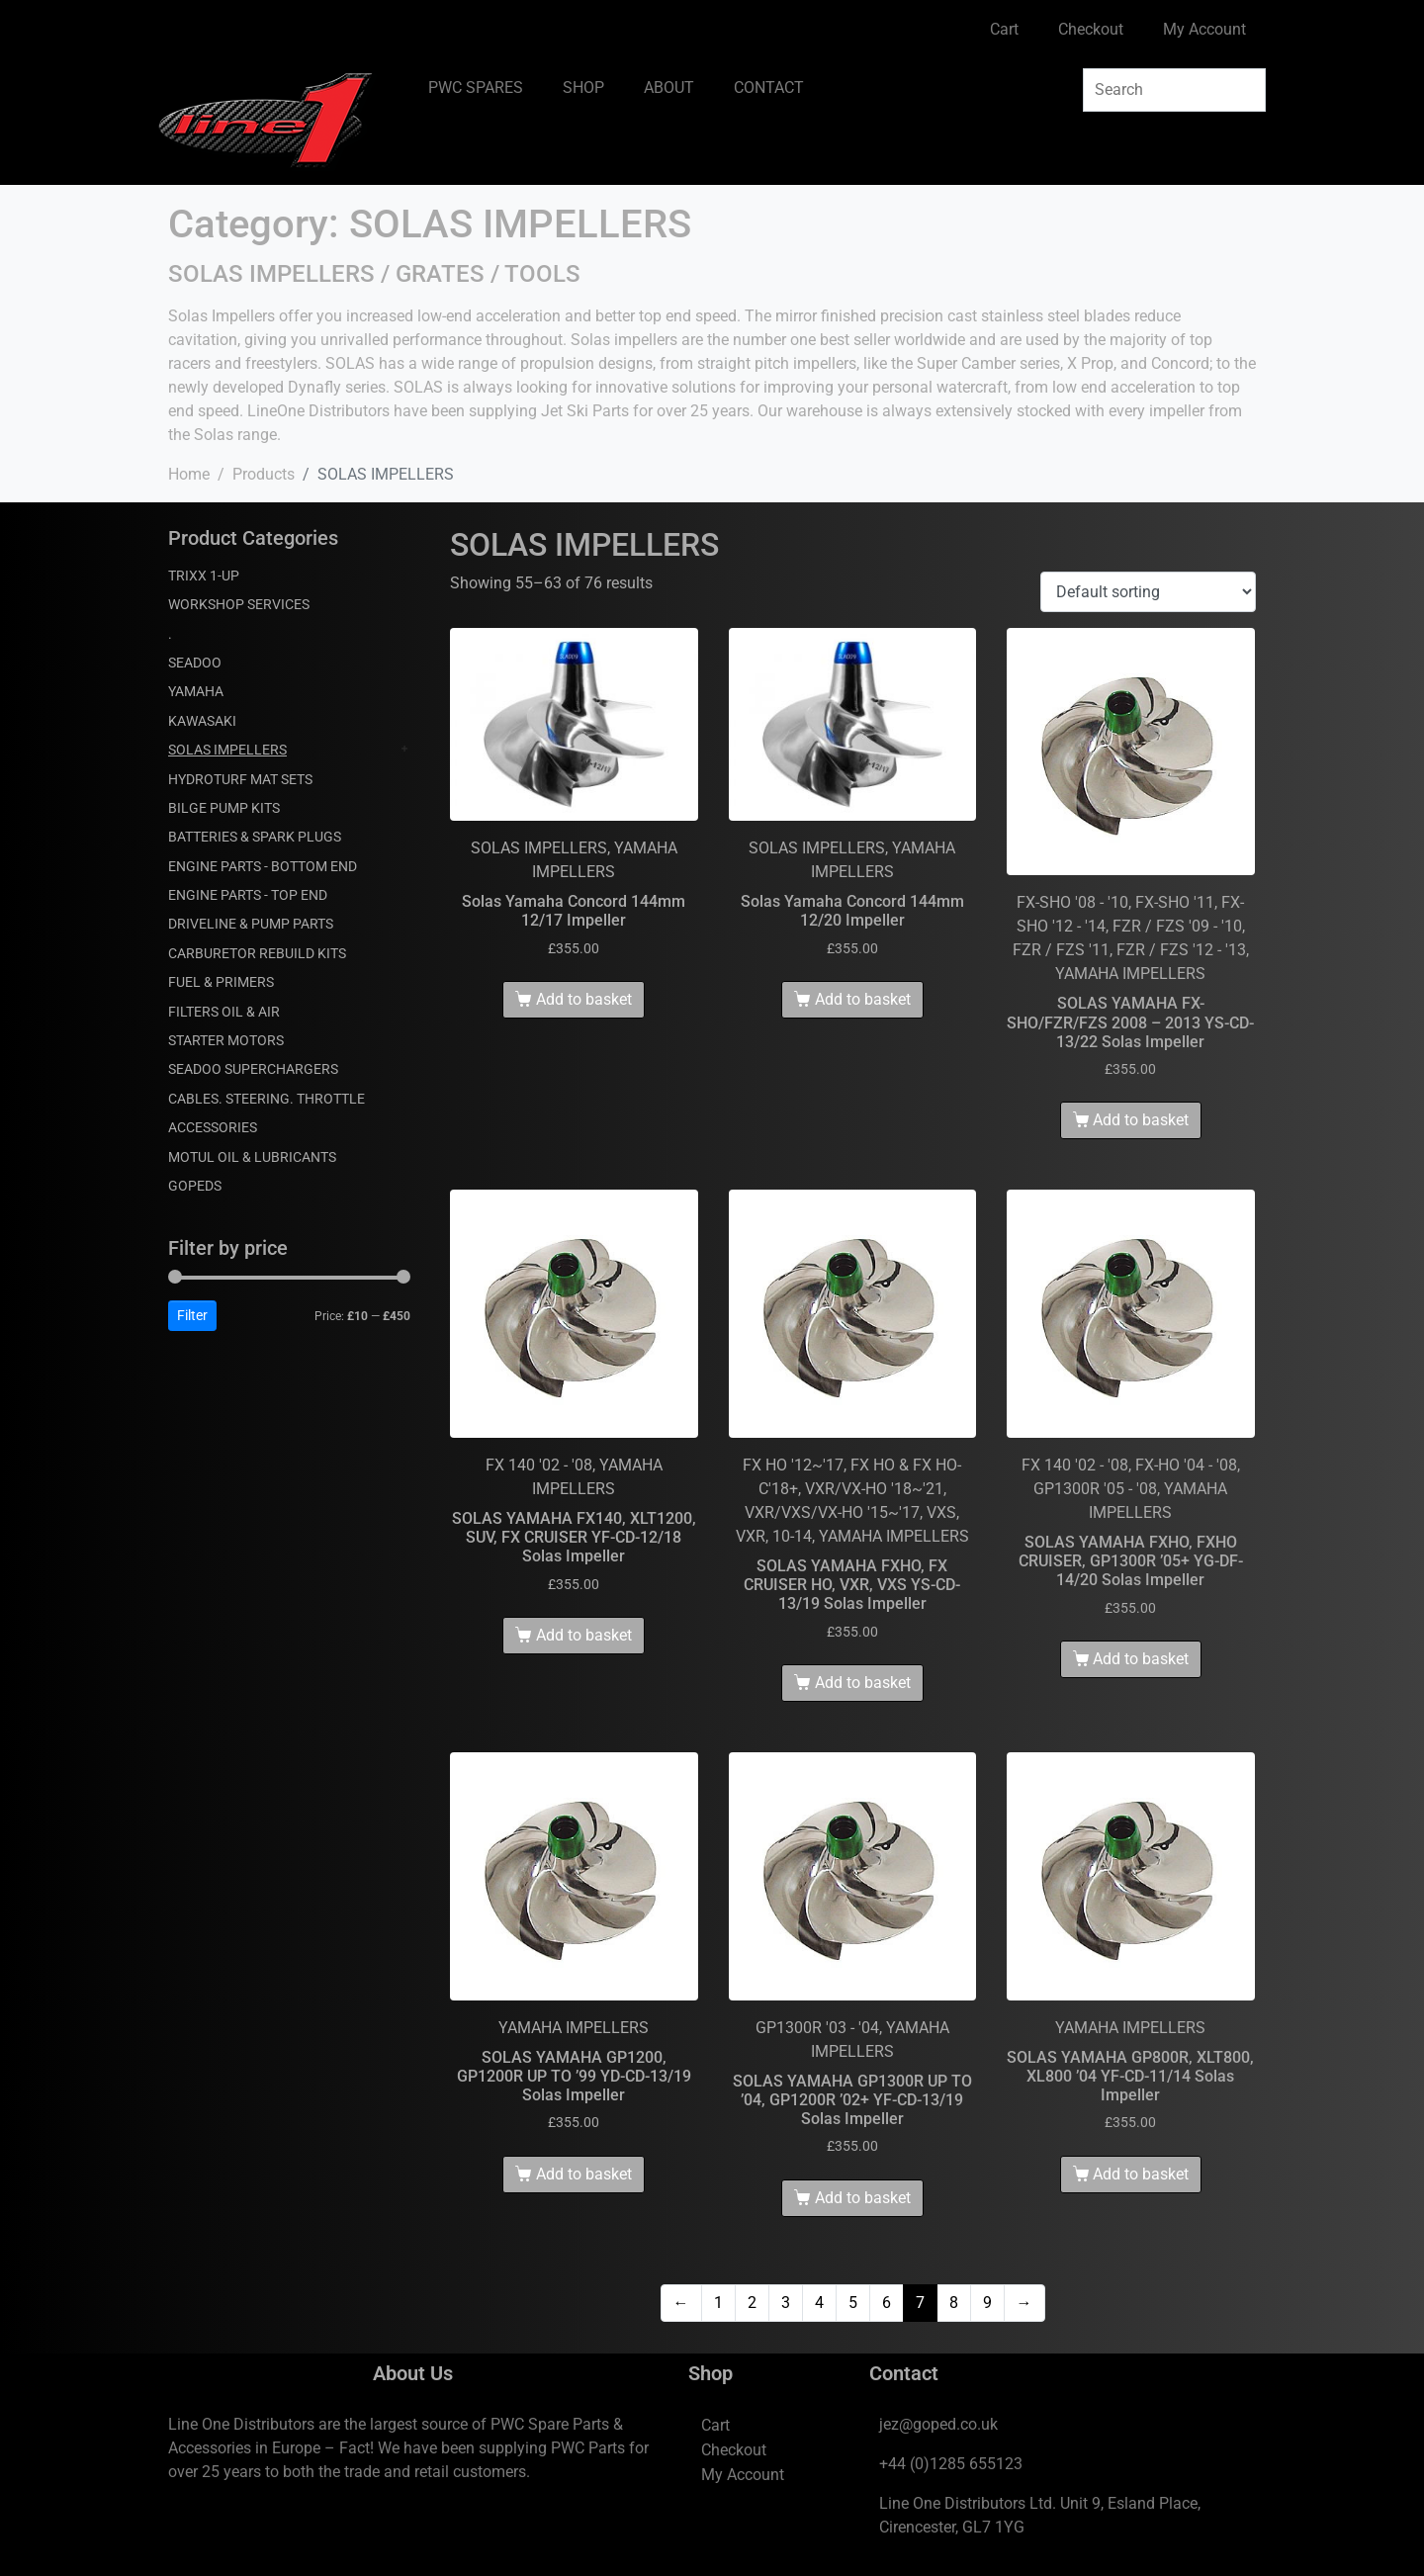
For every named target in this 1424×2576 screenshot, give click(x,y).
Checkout (1090, 29)
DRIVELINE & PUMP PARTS (250, 924)
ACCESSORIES (212, 1127)
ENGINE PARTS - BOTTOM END (262, 866)
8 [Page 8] (953, 2302)
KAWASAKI (202, 721)
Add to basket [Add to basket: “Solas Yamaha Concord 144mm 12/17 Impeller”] (584, 999)
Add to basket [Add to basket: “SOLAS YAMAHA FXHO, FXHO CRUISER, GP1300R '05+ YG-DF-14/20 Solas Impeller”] (1141, 1658)
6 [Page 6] (886, 2302)
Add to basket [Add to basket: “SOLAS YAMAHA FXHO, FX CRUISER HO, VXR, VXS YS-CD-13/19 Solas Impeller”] (863, 1682)
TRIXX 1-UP (203, 575)
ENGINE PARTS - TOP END (247, 895)
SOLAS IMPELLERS (227, 749)
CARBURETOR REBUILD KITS (257, 953)
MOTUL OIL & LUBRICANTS (252, 1157)
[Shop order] (1148, 592)
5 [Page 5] (852, 2302)
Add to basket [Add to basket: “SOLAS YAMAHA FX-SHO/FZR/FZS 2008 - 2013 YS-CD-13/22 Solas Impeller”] (1141, 1119)
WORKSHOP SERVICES (239, 604)
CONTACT (769, 87)
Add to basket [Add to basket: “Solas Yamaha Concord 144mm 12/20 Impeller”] (863, 999)
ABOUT (669, 87)
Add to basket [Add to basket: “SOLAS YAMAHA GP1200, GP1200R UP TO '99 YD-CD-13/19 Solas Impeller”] (584, 2174)
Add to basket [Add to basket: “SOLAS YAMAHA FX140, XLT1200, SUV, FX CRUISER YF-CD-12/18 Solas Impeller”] (584, 1635)
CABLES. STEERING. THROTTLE (266, 1099)
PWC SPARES (475, 87)
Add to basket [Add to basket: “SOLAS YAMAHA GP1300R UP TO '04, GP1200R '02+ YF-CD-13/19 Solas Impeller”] (863, 2197)
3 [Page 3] (785, 2302)
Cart (1004, 29)
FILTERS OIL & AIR (224, 1012)
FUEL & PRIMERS (221, 982)
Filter (192, 1315)
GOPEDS (195, 1186)
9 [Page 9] (987, 2302)
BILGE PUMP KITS (224, 808)
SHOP (583, 87)
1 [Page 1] (718, 2302)
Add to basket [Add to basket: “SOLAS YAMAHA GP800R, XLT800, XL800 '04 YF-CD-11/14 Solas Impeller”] (1141, 2174)
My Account (1204, 29)
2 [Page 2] (752, 2302)
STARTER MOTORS (226, 1040)
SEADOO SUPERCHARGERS (253, 1069)
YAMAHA (195, 691)
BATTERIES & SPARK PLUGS (254, 836)
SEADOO (195, 662)
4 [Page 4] (819, 2302)
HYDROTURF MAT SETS (240, 779)
